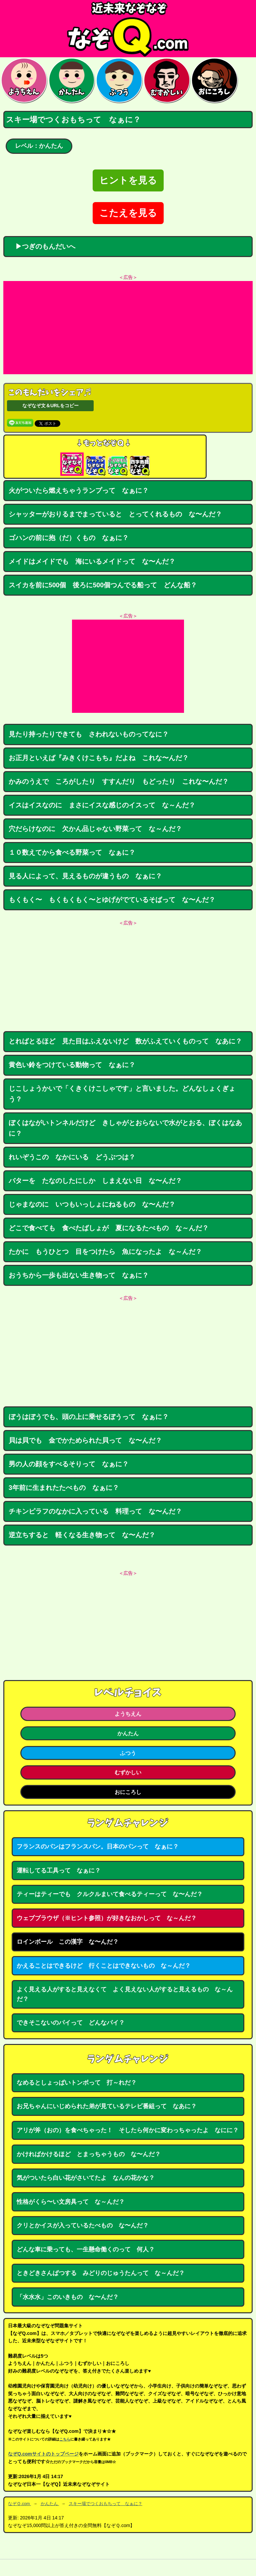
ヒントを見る (128, 180)
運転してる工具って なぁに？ (59, 1870)
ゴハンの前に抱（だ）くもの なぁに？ (69, 537)
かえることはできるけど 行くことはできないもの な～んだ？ (104, 1965)
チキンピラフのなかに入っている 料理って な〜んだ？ (95, 1511)
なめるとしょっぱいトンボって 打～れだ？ (77, 2082)
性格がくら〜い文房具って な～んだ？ (71, 2201)
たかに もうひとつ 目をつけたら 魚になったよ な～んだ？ (105, 1251)
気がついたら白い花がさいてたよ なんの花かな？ (86, 2177)
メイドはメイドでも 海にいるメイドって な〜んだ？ (92, 561)
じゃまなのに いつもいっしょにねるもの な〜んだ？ (92, 1204)
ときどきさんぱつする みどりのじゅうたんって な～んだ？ (101, 2273)
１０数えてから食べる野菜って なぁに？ (72, 852)
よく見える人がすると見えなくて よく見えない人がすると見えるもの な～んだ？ (125, 1994)
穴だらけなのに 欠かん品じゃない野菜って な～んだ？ (95, 828)
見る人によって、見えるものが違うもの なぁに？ (85, 876)
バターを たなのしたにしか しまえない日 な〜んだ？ (95, 1180)
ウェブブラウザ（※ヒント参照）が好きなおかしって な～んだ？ (107, 1918)
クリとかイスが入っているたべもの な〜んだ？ (83, 2225)
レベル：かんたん (39, 146)
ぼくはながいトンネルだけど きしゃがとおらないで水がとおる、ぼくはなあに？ (125, 1128)
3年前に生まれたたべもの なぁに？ (64, 1487)
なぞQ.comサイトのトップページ (43, 2453)
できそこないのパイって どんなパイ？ (71, 2022)
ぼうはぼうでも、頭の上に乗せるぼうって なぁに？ (89, 1416)
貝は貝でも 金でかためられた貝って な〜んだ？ (85, 1440)
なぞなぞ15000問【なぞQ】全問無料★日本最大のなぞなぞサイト (128, 28)
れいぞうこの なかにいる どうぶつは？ (72, 1157)
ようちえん (128, 1714)
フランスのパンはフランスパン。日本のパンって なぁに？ (98, 1846)
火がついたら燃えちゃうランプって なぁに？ (79, 490)
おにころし (128, 1792)
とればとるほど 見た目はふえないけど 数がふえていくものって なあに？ (125, 1041)
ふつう (128, 1753)
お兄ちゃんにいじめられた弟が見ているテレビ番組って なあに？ (107, 2106)
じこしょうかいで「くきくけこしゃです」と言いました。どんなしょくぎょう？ (122, 1094)
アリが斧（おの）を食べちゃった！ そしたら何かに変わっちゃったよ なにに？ (128, 2130)
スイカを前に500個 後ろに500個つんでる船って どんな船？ (103, 585)
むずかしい (128, 1772)
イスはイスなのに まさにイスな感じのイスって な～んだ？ (102, 805)
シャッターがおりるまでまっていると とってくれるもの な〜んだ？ (115, 514)
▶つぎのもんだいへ (42, 246)
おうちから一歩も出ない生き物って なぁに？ (79, 1275)
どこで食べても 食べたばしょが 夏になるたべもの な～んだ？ (109, 1228)
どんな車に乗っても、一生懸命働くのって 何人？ (86, 2249)
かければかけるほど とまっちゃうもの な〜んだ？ (89, 2154)
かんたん (128, 1733)
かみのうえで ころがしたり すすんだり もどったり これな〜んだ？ (119, 781)
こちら (64, 2439)
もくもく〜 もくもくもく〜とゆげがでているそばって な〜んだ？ (112, 899)
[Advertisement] (128, 327)
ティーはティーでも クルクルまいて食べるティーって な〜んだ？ (110, 1894)
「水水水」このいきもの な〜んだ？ (68, 2297)
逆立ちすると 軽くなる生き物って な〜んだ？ (82, 1535)
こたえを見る (128, 213)
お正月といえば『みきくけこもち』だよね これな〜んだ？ (99, 757)
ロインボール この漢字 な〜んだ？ (68, 1941)
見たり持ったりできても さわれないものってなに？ (89, 734)
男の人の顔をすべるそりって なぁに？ (69, 1464)
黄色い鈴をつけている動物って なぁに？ (72, 1064)
